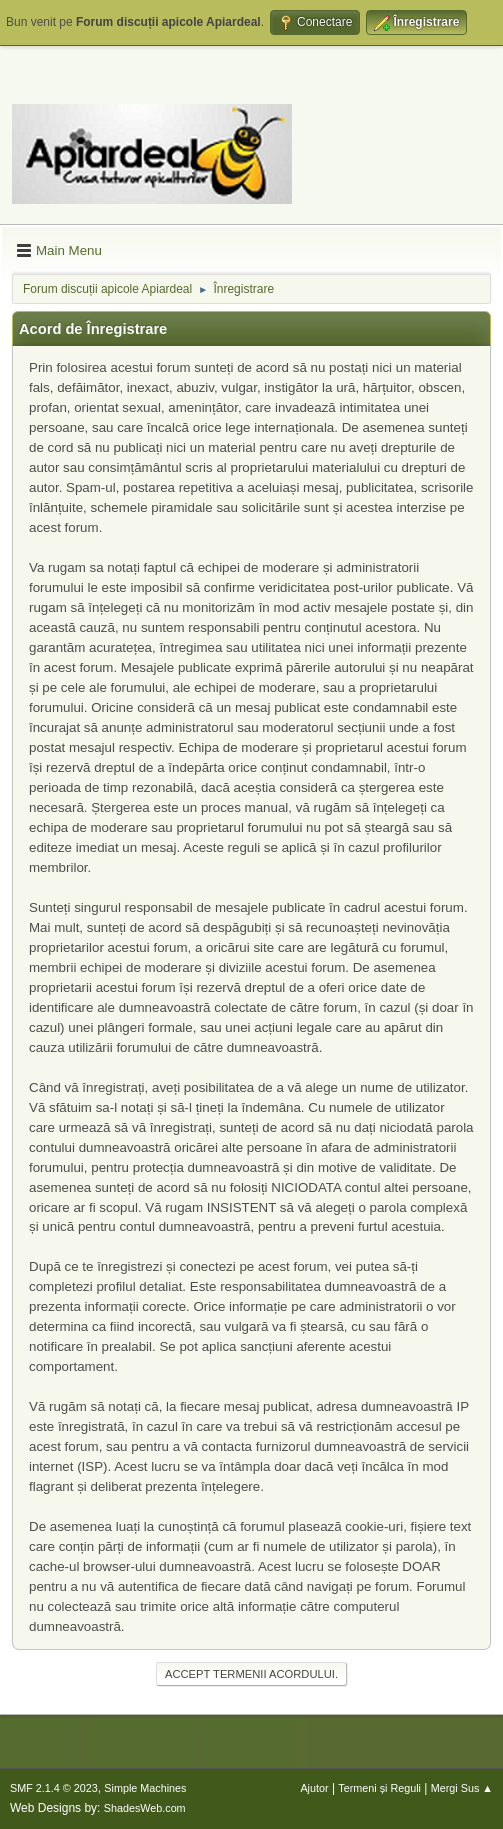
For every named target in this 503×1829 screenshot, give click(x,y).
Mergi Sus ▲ (462, 1788)
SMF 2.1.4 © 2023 (54, 1788)
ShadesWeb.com (145, 1808)
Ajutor (314, 1788)
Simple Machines (145, 1788)
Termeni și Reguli (379, 1788)
